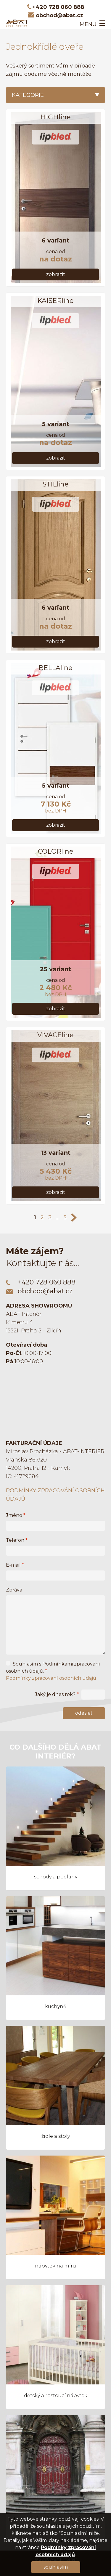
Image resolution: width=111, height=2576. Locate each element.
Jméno (15, 1515)
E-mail (15, 1565)
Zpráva (14, 1590)
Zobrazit (55, 274)
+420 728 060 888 (58, 7)
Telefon (17, 1540)
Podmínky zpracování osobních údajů (51, 1678)
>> (74, 1217)
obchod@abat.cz (59, 15)
